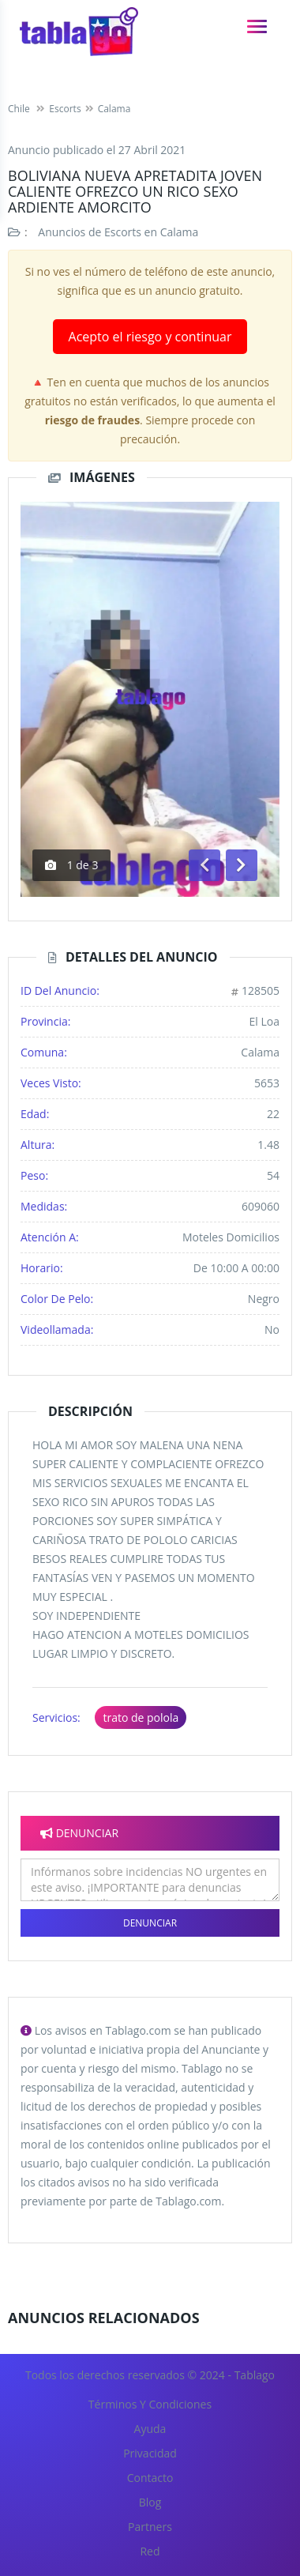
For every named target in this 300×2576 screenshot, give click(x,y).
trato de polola (140, 1717)
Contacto (150, 2477)
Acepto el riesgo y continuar (150, 336)
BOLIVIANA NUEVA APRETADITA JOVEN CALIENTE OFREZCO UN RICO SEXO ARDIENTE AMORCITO (135, 191)
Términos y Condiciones (150, 2404)
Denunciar (150, 1923)
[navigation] (257, 26)
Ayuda (150, 2428)
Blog (150, 2502)
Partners (150, 2526)
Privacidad (150, 2453)
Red (149, 2551)
